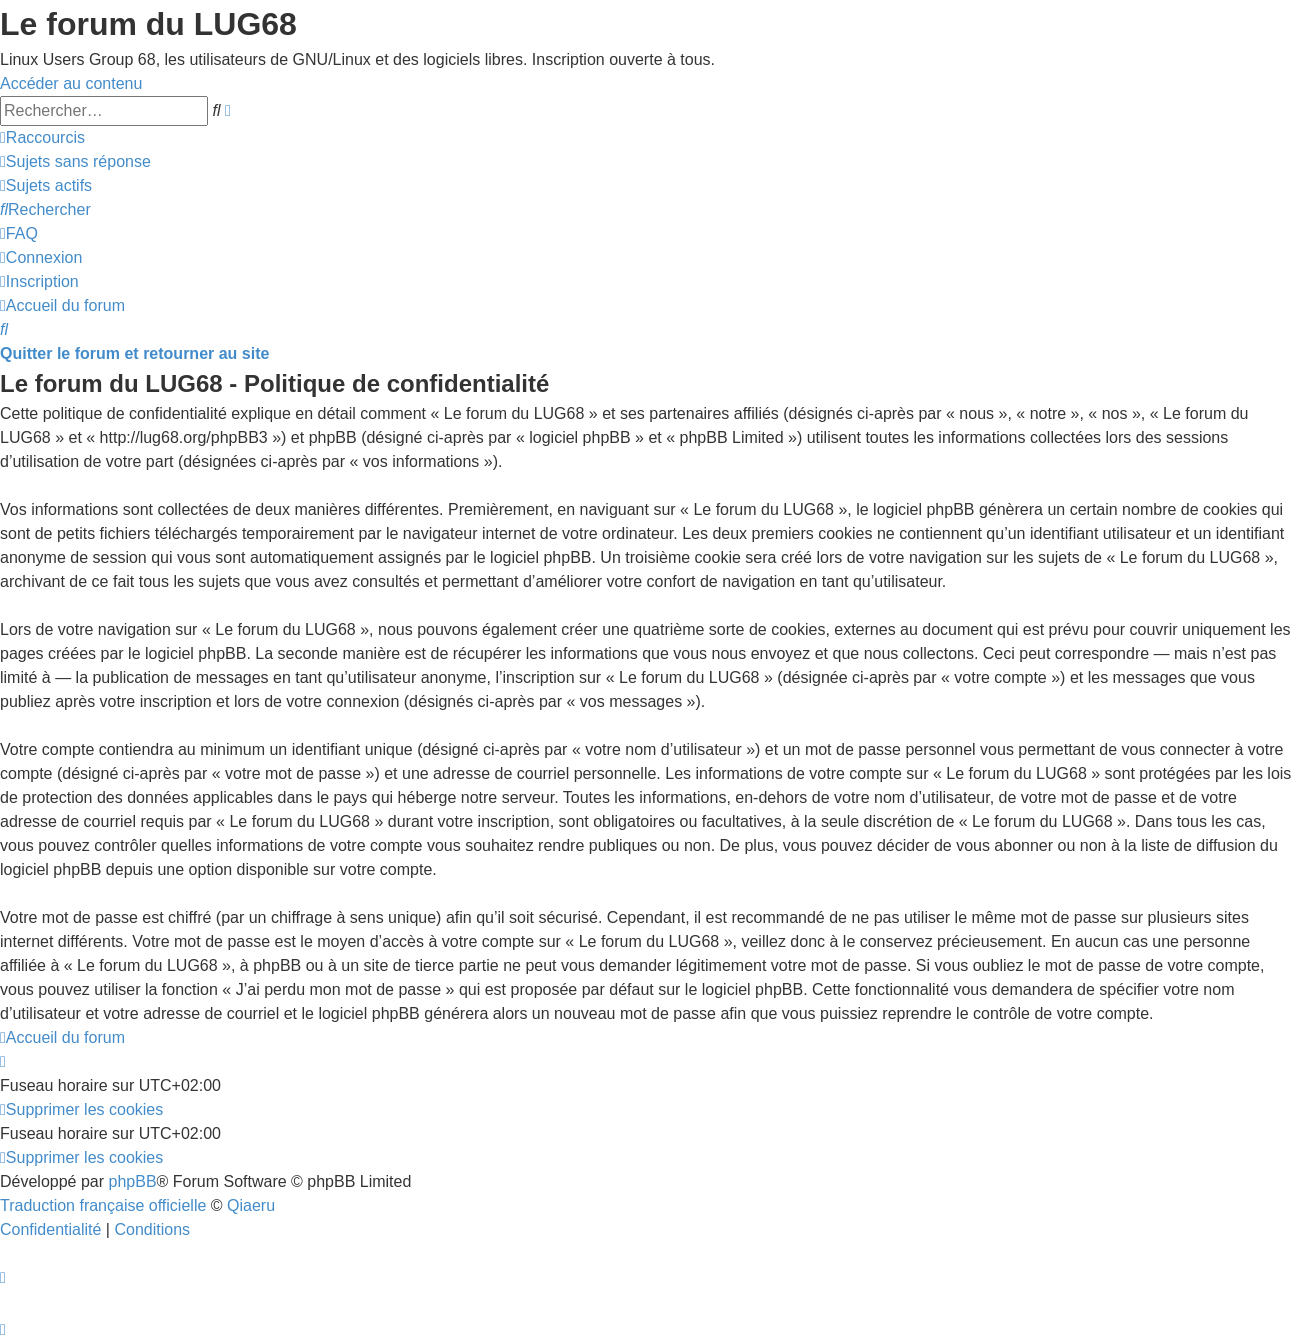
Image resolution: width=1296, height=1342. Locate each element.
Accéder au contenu (71, 83)
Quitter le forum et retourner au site (134, 353)
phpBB (133, 1181)
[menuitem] (75, 161)
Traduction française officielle (103, 1205)
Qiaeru (251, 1205)
